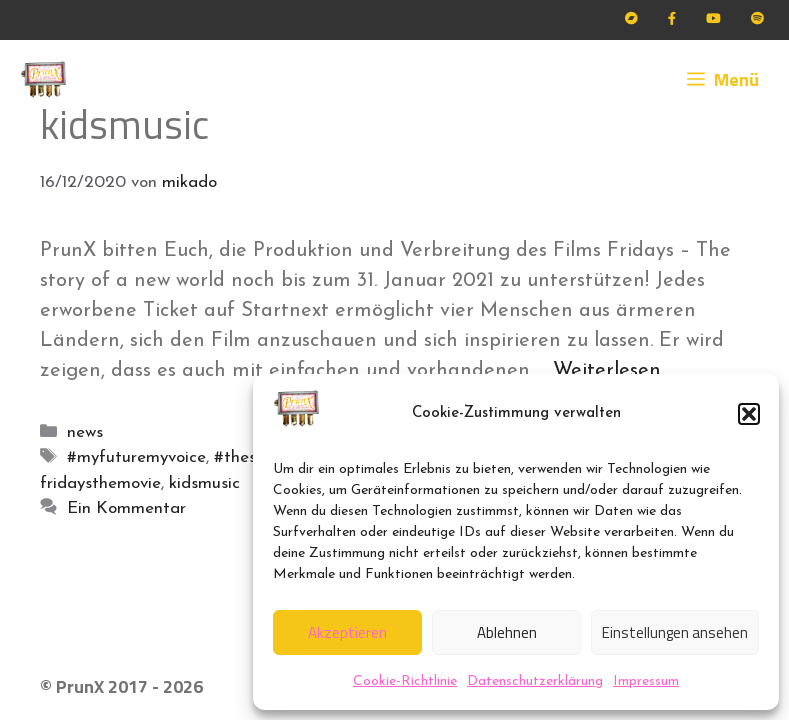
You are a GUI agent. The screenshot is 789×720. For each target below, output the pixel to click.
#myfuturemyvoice (136, 457)
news (85, 432)
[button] (749, 414)
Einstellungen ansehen (675, 632)
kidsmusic (204, 483)
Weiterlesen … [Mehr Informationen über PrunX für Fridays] (615, 371)
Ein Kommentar (126, 508)
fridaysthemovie (100, 483)
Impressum (646, 681)
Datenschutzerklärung (535, 681)
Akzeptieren (347, 632)
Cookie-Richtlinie (405, 681)
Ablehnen (507, 632)
